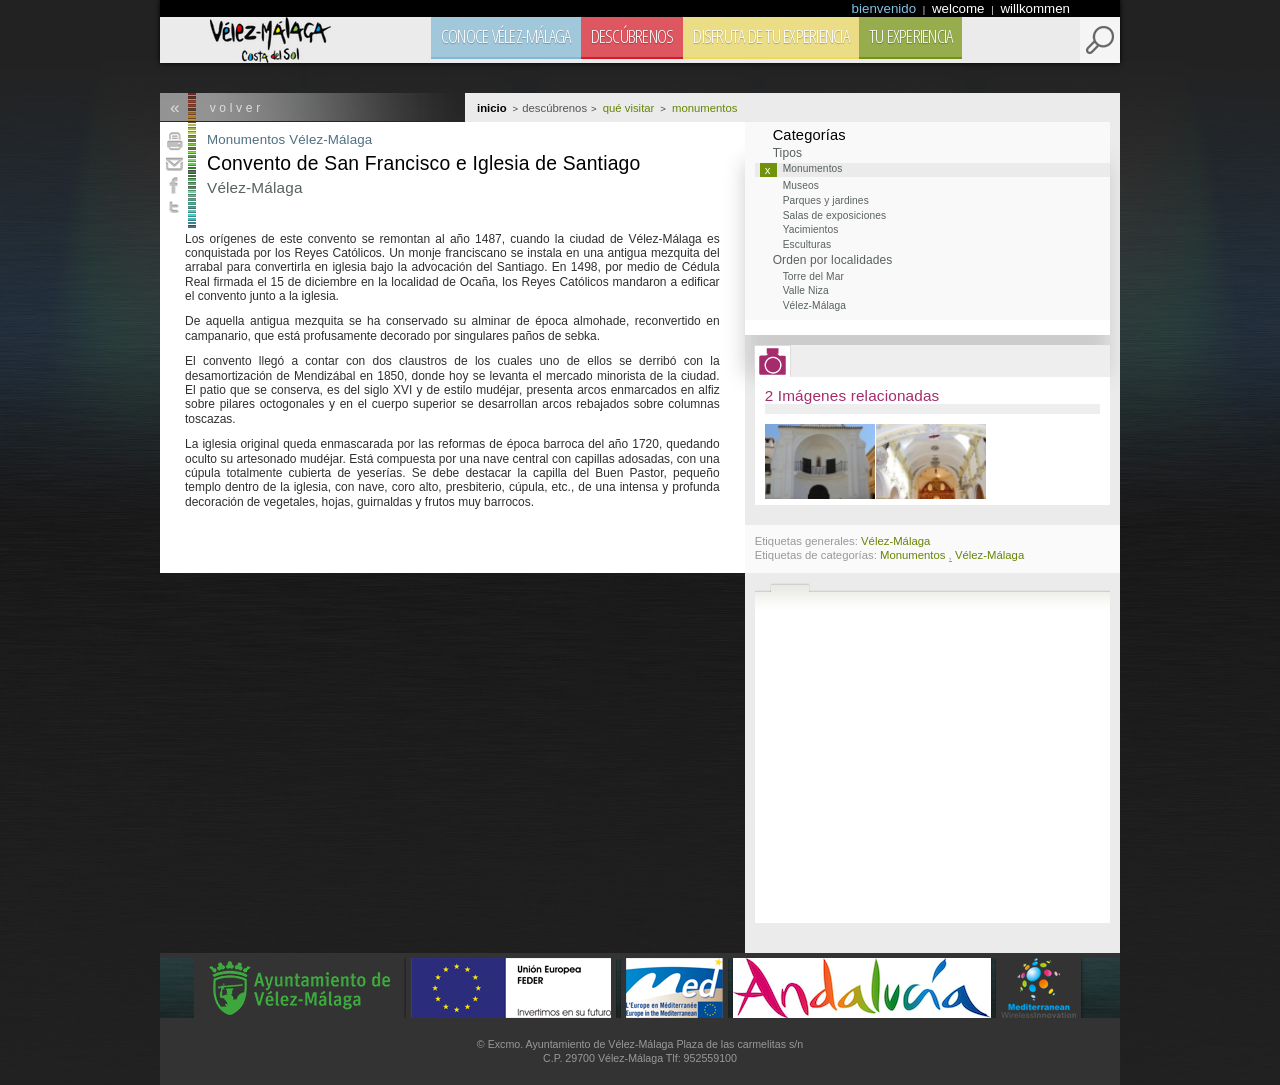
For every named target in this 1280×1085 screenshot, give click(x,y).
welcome (960, 8)
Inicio (492, 108)
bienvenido (886, 8)
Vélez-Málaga (330, 139)
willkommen (1035, 8)
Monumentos (246, 139)
